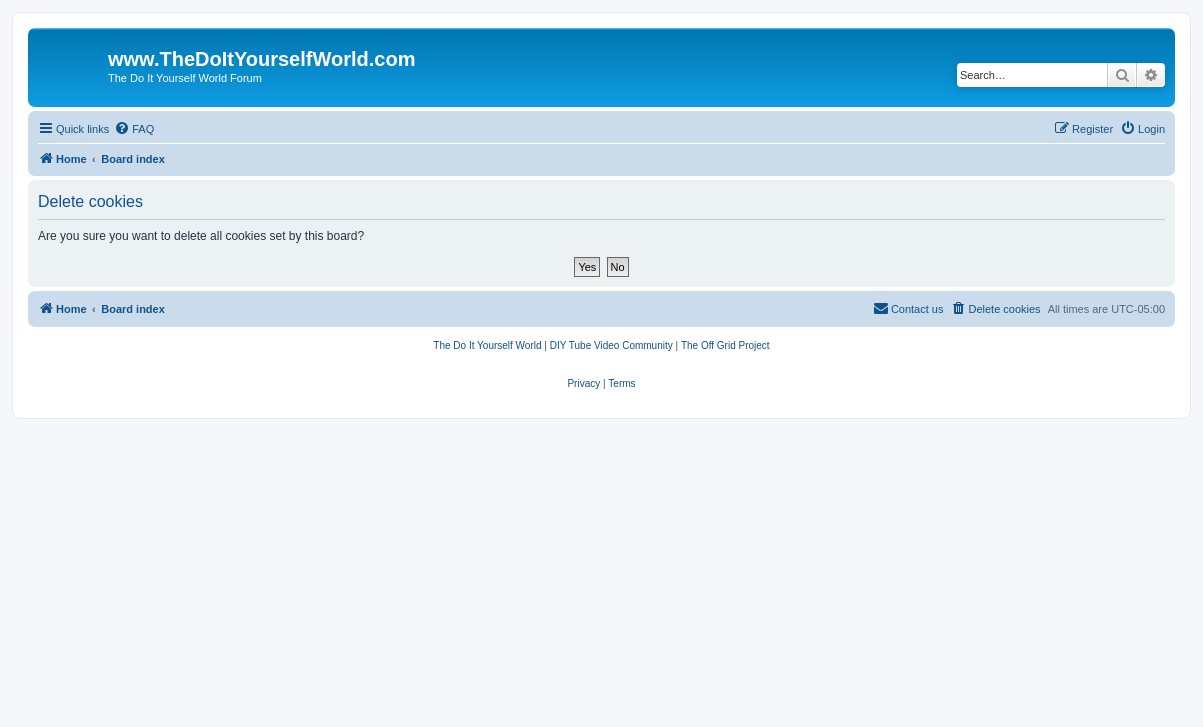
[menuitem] (134, 129)
